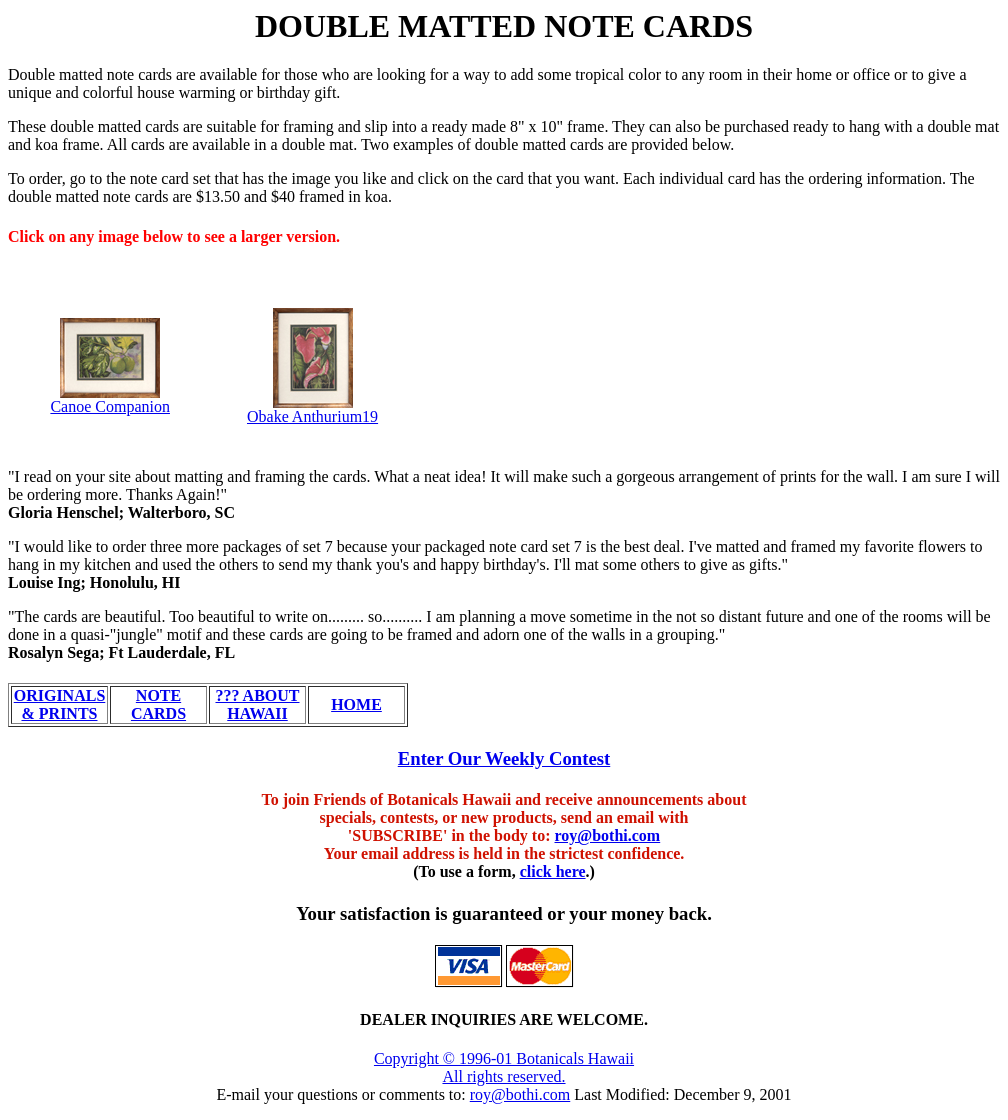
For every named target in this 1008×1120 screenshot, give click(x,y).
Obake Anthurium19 (312, 416)
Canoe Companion (110, 406)
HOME (356, 704)
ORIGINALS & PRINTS (60, 704)
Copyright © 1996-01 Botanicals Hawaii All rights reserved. (504, 1067)
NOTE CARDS (158, 704)
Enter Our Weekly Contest (504, 758)
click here (553, 871)
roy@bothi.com (608, 835)
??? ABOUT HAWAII (257, 704)
